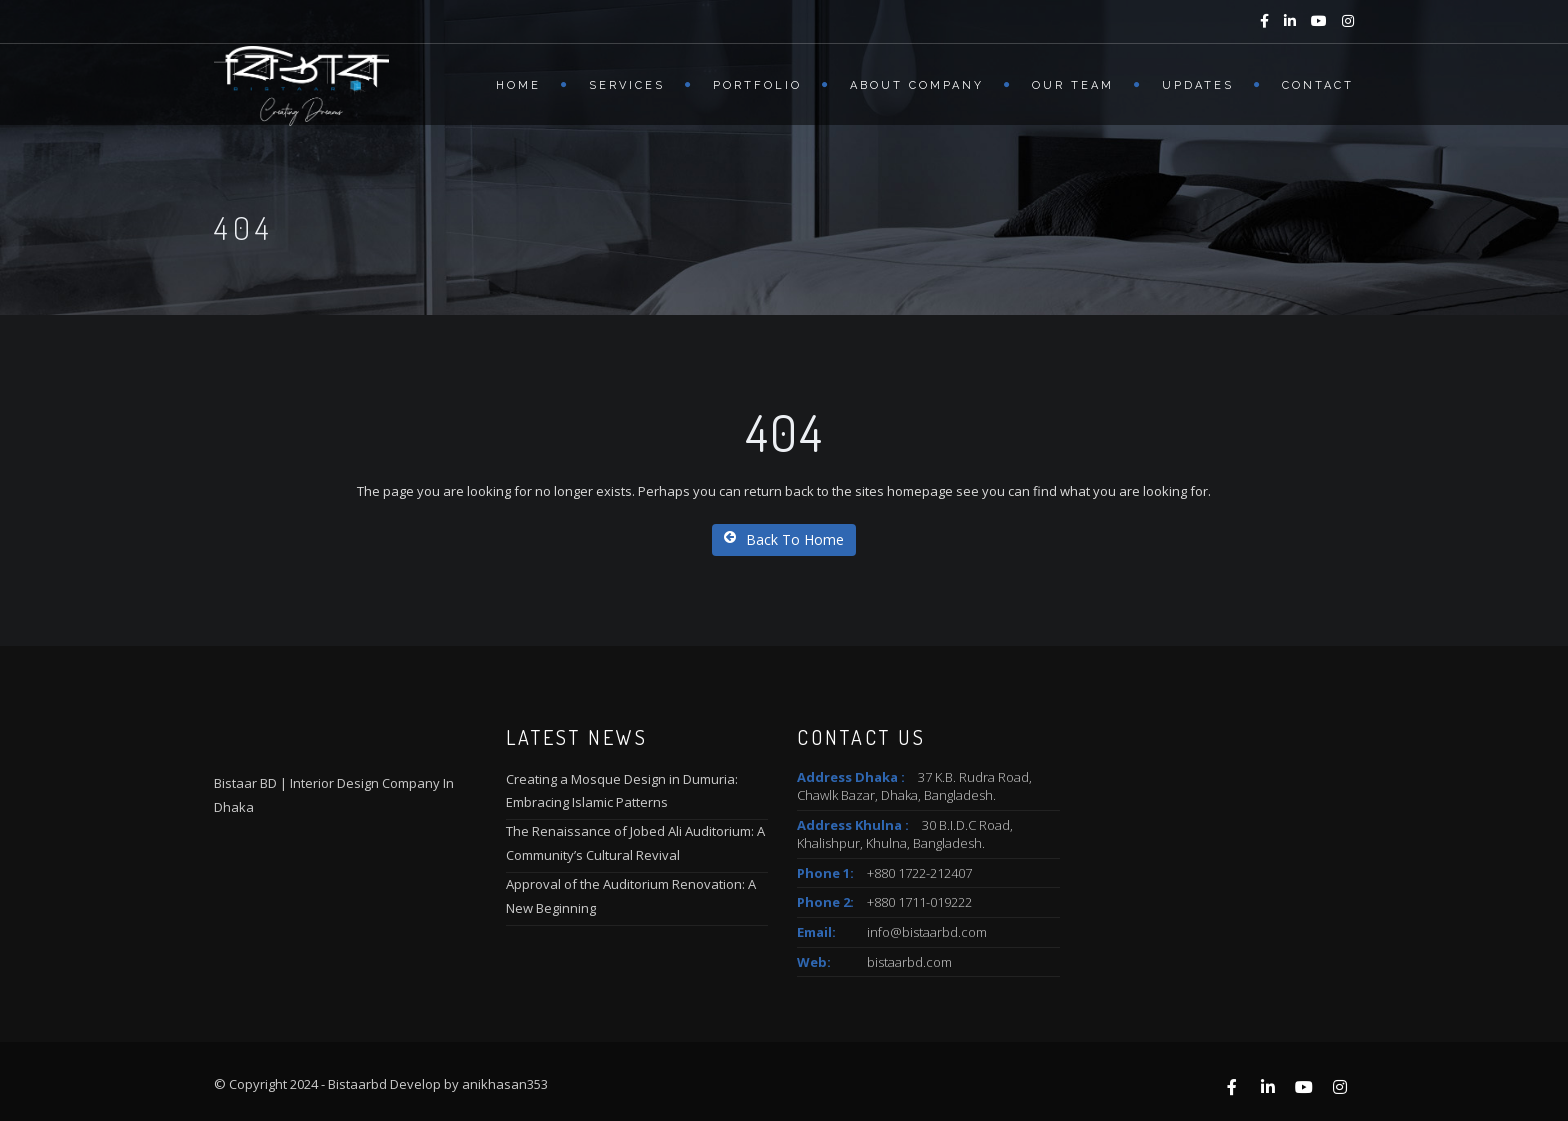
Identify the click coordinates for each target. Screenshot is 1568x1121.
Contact (1318, 85)
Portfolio (757, 85)
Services (627, 85)
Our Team (1073, 85)
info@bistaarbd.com (927, 932)
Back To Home (784, 539)
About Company (917, 85)
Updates (1198, 85)
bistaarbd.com (909, 962)
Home (518, 85)
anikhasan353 (505, 1084)
